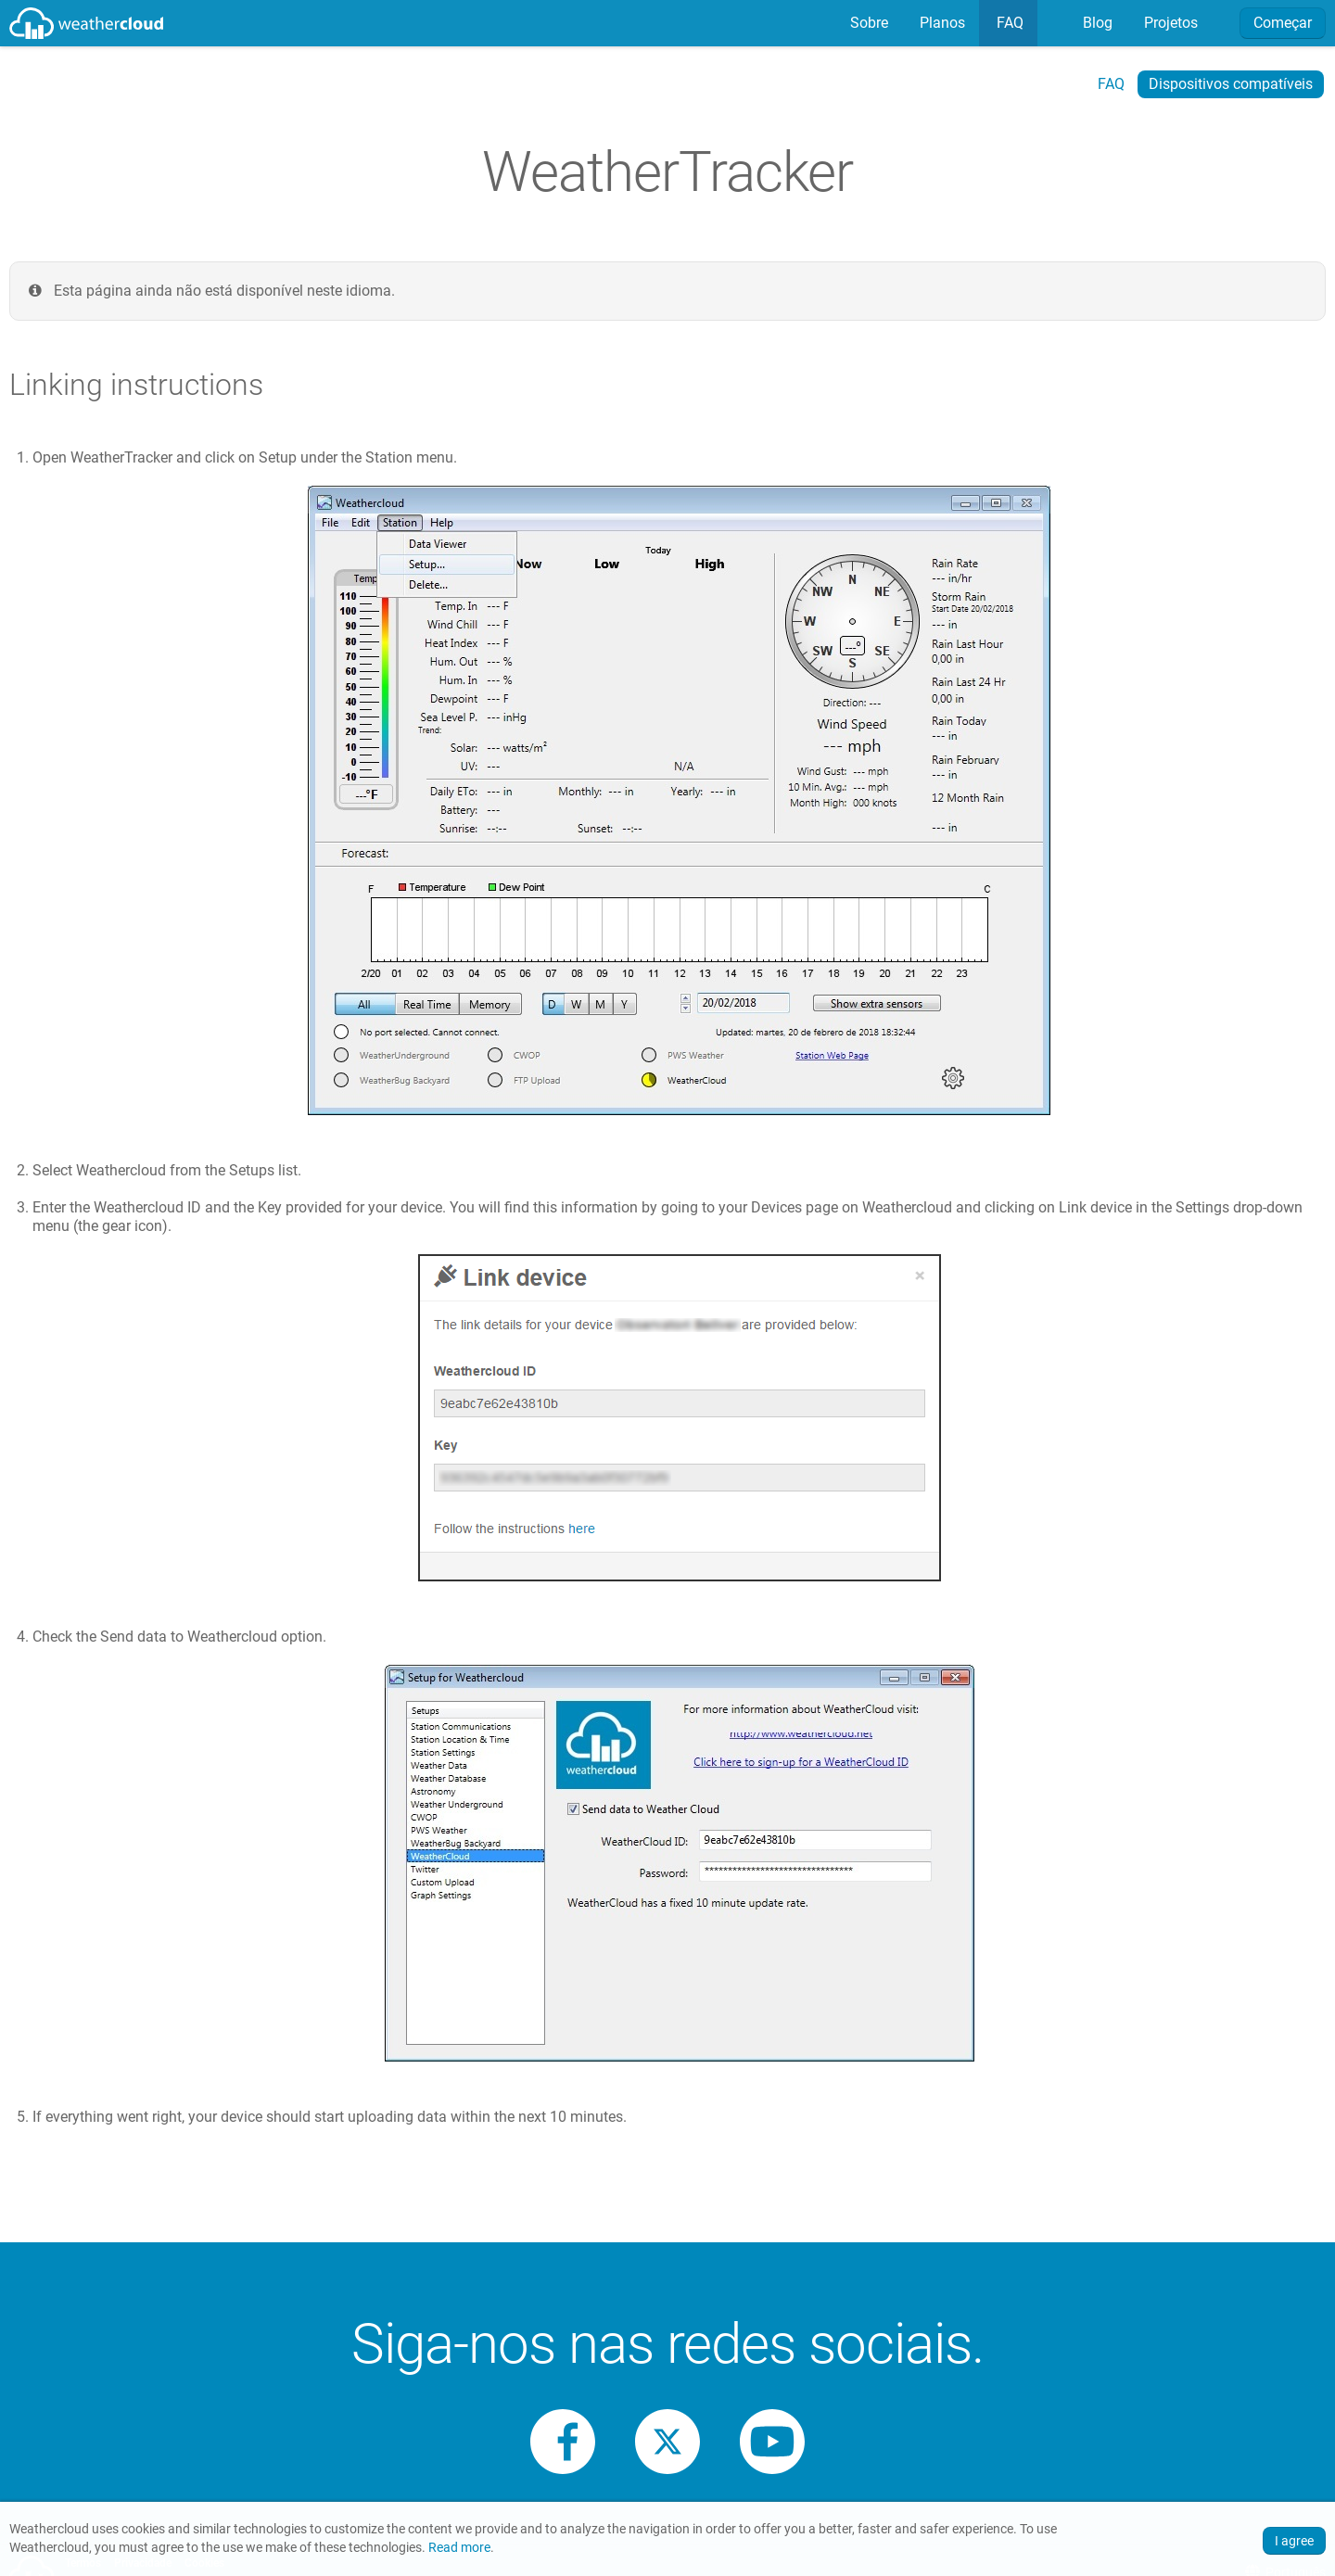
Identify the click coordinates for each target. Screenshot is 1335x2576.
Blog (1095, 23)
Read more (459, 2548)
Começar (1282, 23)
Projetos (1169, 23)
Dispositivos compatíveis (1231, 84)
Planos (940, 23)
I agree (1294, 2540)
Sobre (867, 23)
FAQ (1008, 23)
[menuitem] (867, 23)
